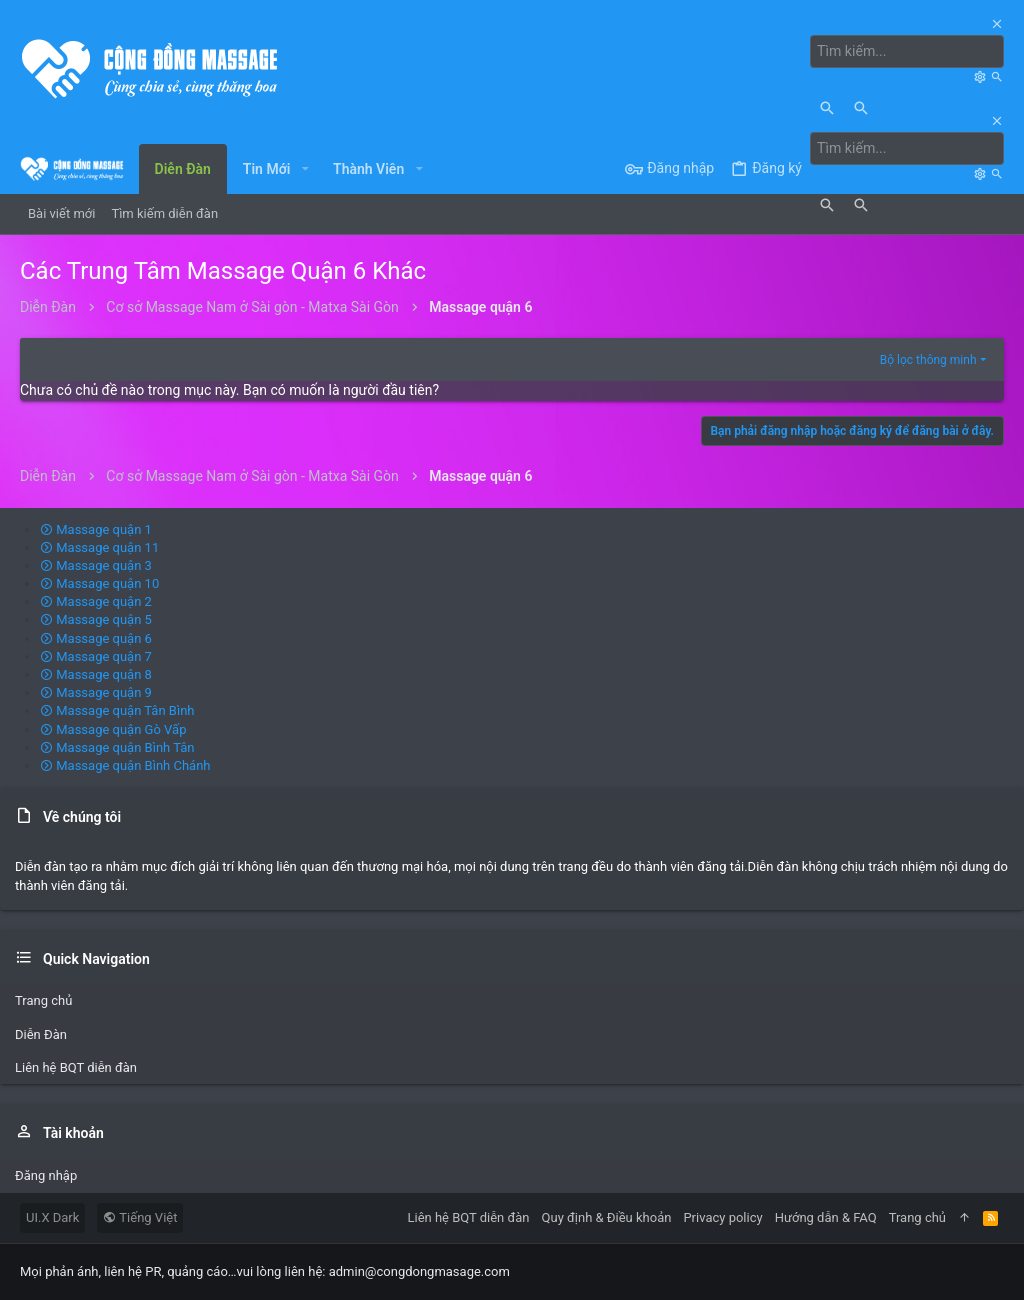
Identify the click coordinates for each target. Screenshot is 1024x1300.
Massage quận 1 (96, 529)
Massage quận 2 (96, 601)
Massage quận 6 (96, 638)
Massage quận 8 (96, 674)
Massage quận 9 (96, 692)
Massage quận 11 (99, 547)
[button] (304, 169)
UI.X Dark (52, 1217)
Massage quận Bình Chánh (125, 765)
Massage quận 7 (96, 656)
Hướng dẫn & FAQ (826, 1217)
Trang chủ (43, 1000)
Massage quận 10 (99, 583)
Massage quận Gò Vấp (113, 729)
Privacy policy (722, 1217)
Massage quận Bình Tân (117, 747)
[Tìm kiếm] (908, 52)
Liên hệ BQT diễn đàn (76, 1067)
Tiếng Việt (140, 1217)
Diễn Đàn (41, 1034)
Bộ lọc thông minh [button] (928, 360)
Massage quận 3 (96, 565)
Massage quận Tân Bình (117, 710)
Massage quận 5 (96, 619)
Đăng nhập (46, 1175)
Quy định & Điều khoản (607, 1217)
